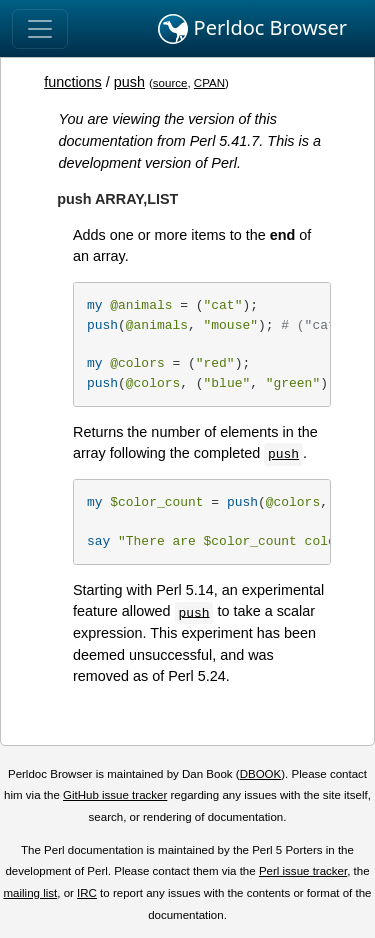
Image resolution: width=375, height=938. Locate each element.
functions (73, 82)
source (170, 83)
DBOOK (261, 774)
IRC (87, 893)
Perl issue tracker (303, 871)
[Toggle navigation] (40, 29)
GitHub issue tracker (115, 795)
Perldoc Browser (252, 29)
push (129, 82)
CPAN (209, 83)
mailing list (30, 893)
